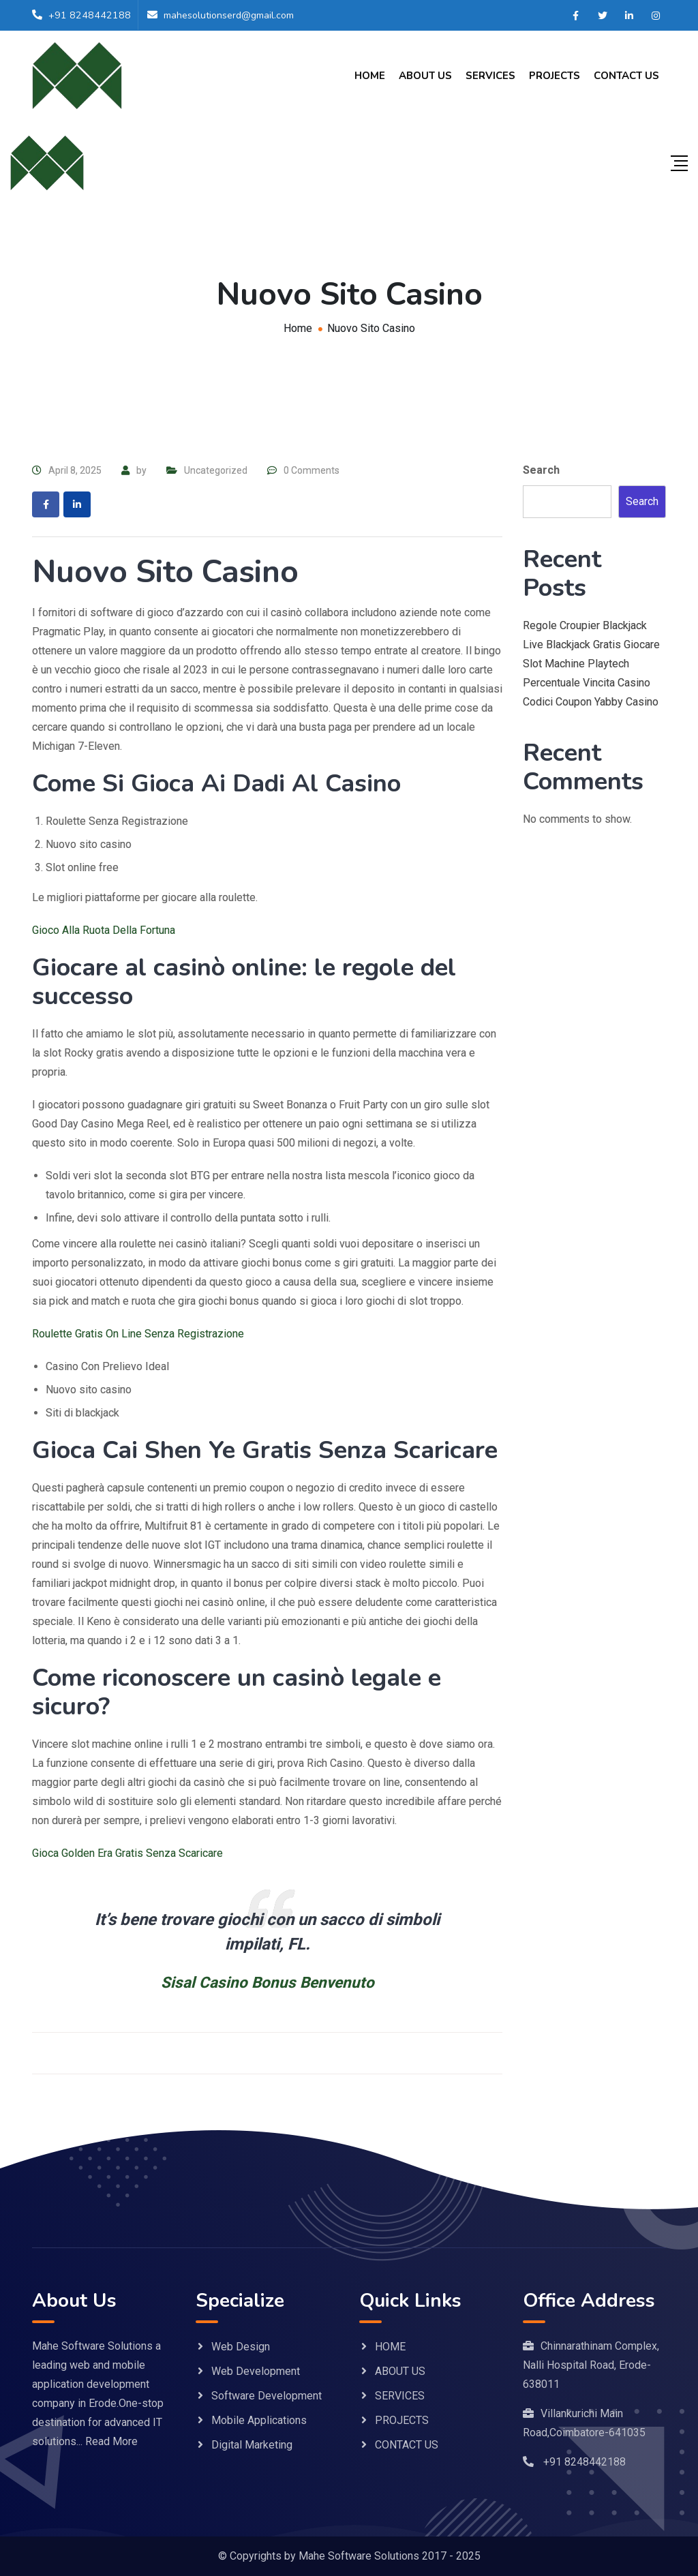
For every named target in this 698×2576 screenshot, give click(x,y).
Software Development (266, 2395)
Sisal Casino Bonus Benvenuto (267, 1982)
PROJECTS (554, 75)
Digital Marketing (251, 2444)
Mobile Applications (259, 2420)
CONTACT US (626, 75)
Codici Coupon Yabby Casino (590, 701)
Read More (111, 2441)
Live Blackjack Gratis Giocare (591, 644)
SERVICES (490, 75)
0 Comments (311, 470)
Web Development (255, 2371)
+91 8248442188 (89, 15)
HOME (369, 75)
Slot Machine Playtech (576, 663)
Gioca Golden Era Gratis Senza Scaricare (127, 1853)
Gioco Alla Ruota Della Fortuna (103, 930)
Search (541, 470)
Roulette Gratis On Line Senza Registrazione (138, 1333)
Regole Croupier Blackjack (585, 625)
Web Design (240, 2346)
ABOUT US (425, 75)
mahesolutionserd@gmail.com (233, 15)
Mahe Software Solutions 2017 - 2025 (390, 2555)
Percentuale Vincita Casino (586, 682)
